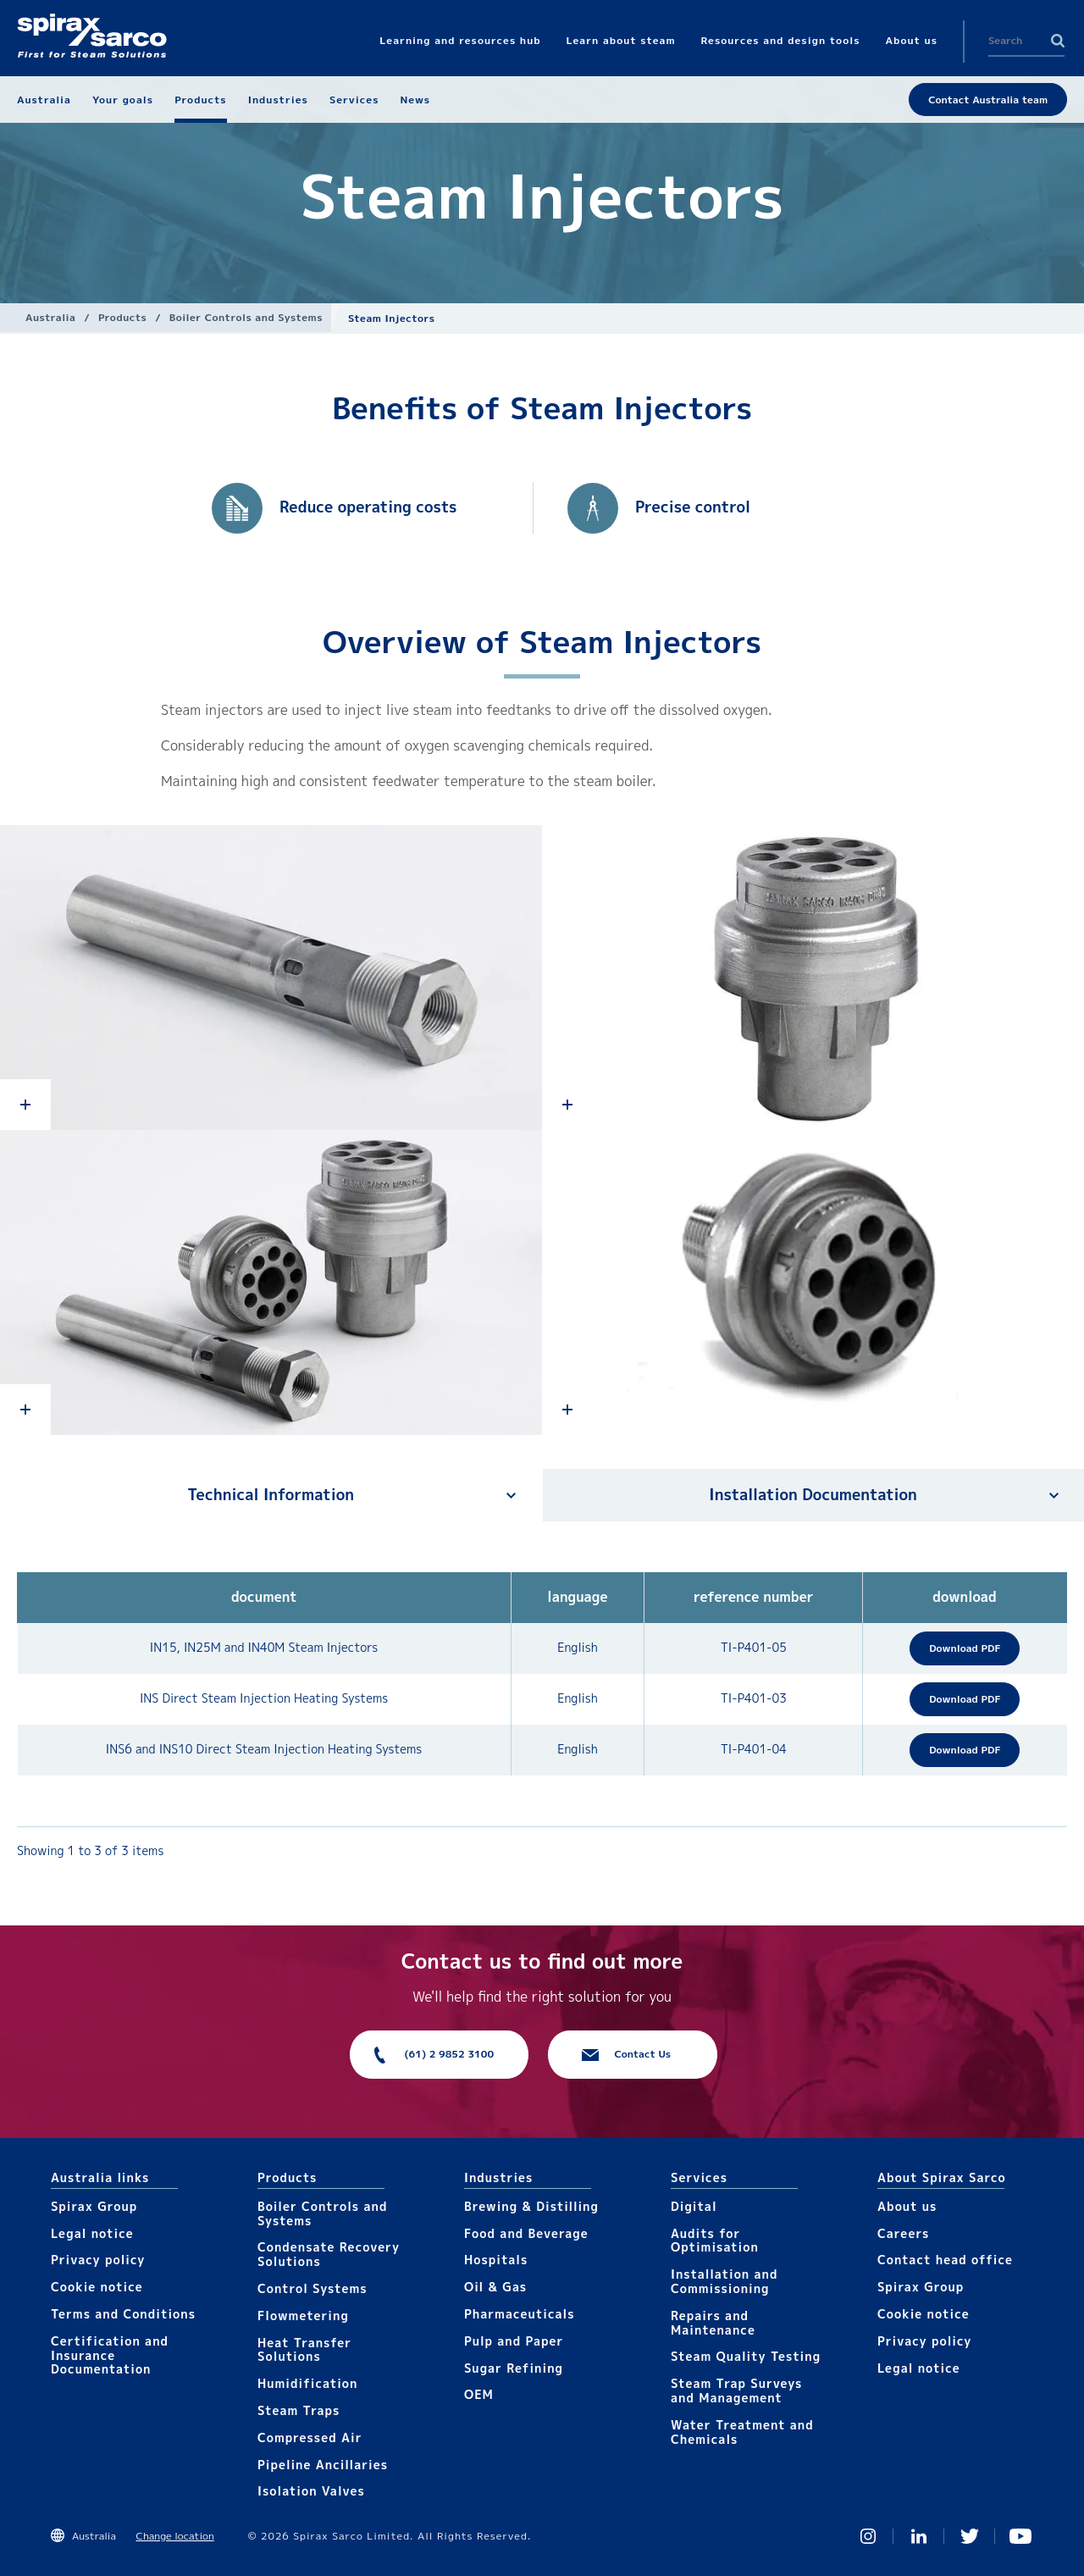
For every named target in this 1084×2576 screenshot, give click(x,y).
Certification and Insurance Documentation (110, 2355)
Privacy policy (98, 2260)
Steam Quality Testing (746, 2356)
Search (1058, 40)
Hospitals (496, 2260)
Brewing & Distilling (531, 2206)
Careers (903, 2233)
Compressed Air (309, 2437)
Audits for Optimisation (715, 2240)
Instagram (868, 2536)
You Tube (1020, 2536)
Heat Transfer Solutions (304, 2350)
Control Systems (312, 2288)
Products (122, 317)
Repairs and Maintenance (713, 2322)
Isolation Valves (311, 2491)
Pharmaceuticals (519, 2314)
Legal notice (92, 2233)
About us (907, 2206)
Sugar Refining (513, 2368)
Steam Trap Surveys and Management (736, 2390)
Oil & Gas (495, 2287)
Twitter (969, 2536)
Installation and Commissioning (724, 2281)
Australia (50, 317)
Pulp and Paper (513, 2341)
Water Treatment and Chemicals (742, 2432)
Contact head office (945, 2260)
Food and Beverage (526, 2233)
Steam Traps (298, 2410)
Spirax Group (94, 2206)
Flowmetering (303, 2315)
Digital (694, 2206)
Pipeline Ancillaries (322, 2465)
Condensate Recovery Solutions (328, 2254)
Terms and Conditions (123, 2314)
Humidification (307, 2383)
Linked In (919, 2536)
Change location (175, 2536)
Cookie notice (97, 2287)
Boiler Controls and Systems (246, 317)
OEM (479, 2394)
